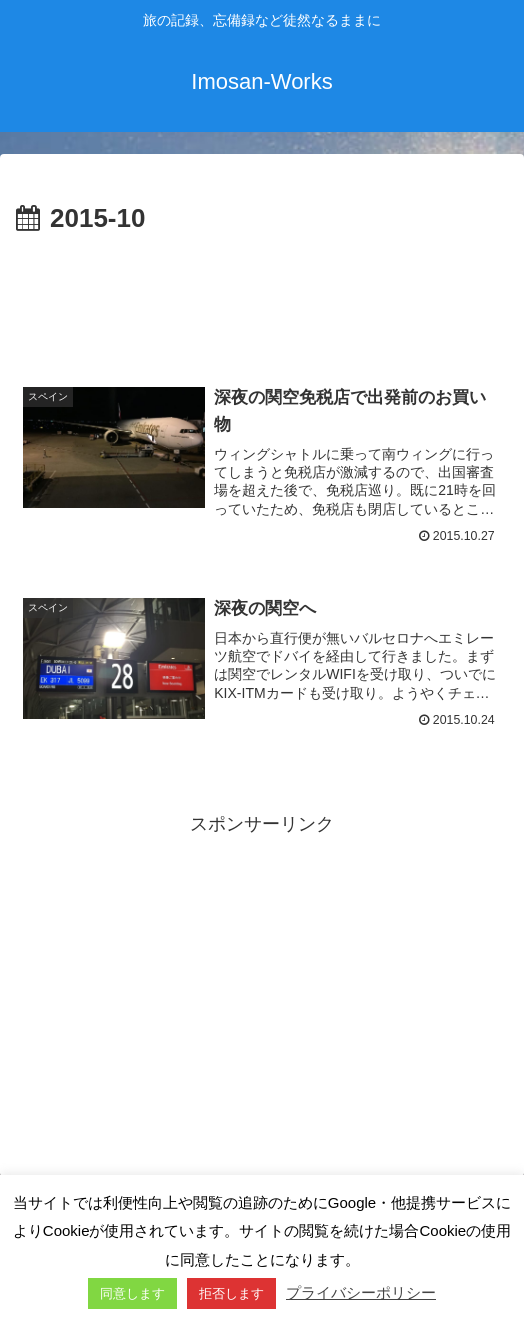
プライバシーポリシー (361, 1292)
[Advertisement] (262, 301)
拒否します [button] (231, 1293)
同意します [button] (132, 1293)
